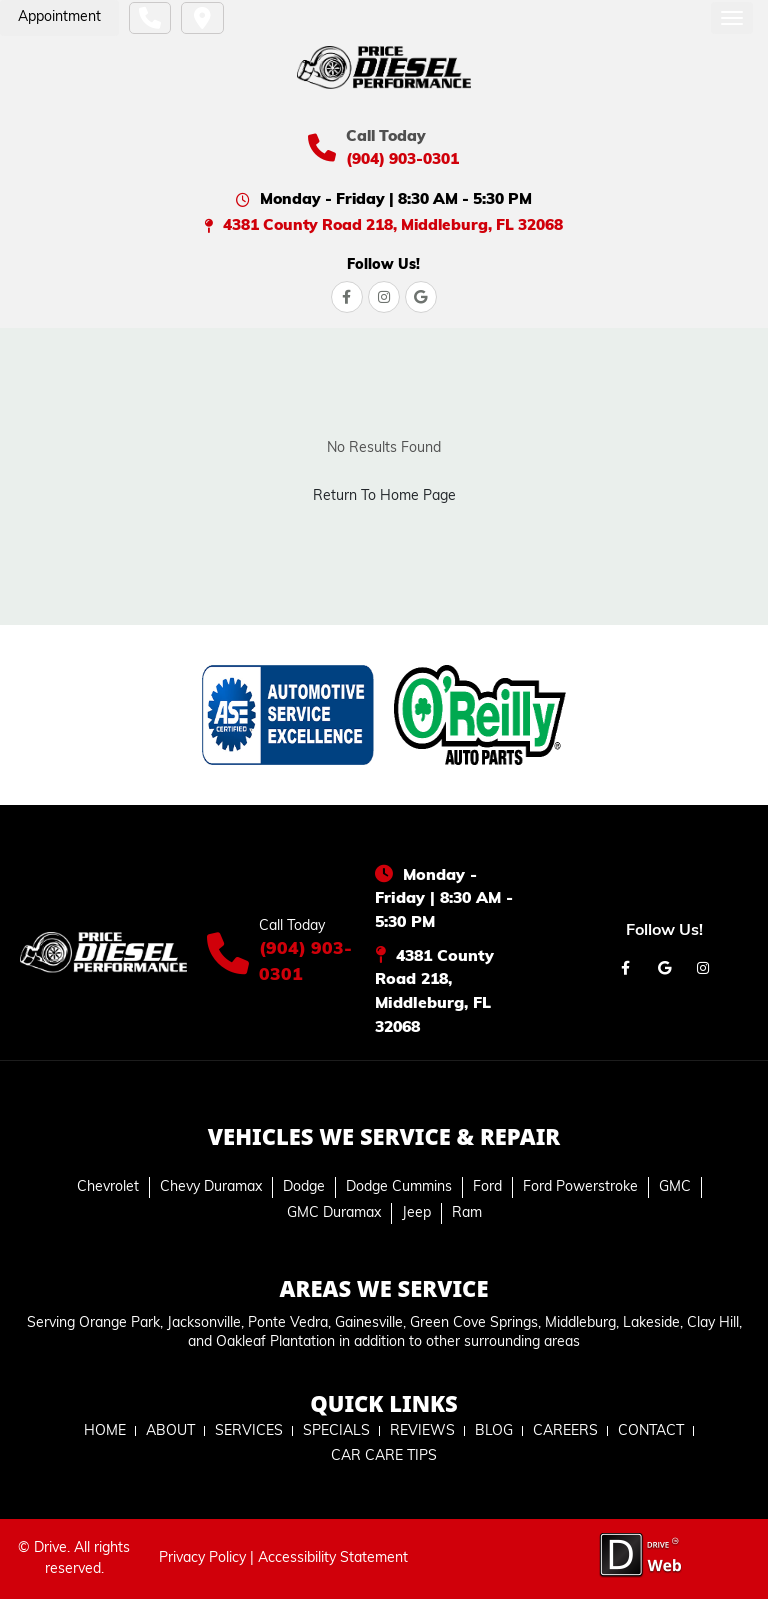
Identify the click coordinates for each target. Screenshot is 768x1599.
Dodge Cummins (399, 1187)
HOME (105, 1431)
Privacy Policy (202, 1558)
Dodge (304, 1187)
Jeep (416, 1213)
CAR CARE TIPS (384, 1456)
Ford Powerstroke (580, 1187)
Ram (467, 1213)
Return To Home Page (384, 496)
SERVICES (249, 1431)
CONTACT (651, 1431)
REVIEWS (422, 1431)
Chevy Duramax (211, 1187)
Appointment (59, 17)
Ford (487, 1187)
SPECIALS (336, 1431)
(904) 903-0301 (402, 160)
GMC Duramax (334, 1213)
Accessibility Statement (333, 1558)
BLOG (494, 1431)
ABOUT (170, 1431)
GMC (675, 1187)
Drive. (52, 1548)
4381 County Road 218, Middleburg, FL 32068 (393, 226)
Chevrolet (108, 1187)
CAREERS (565, 1431)
